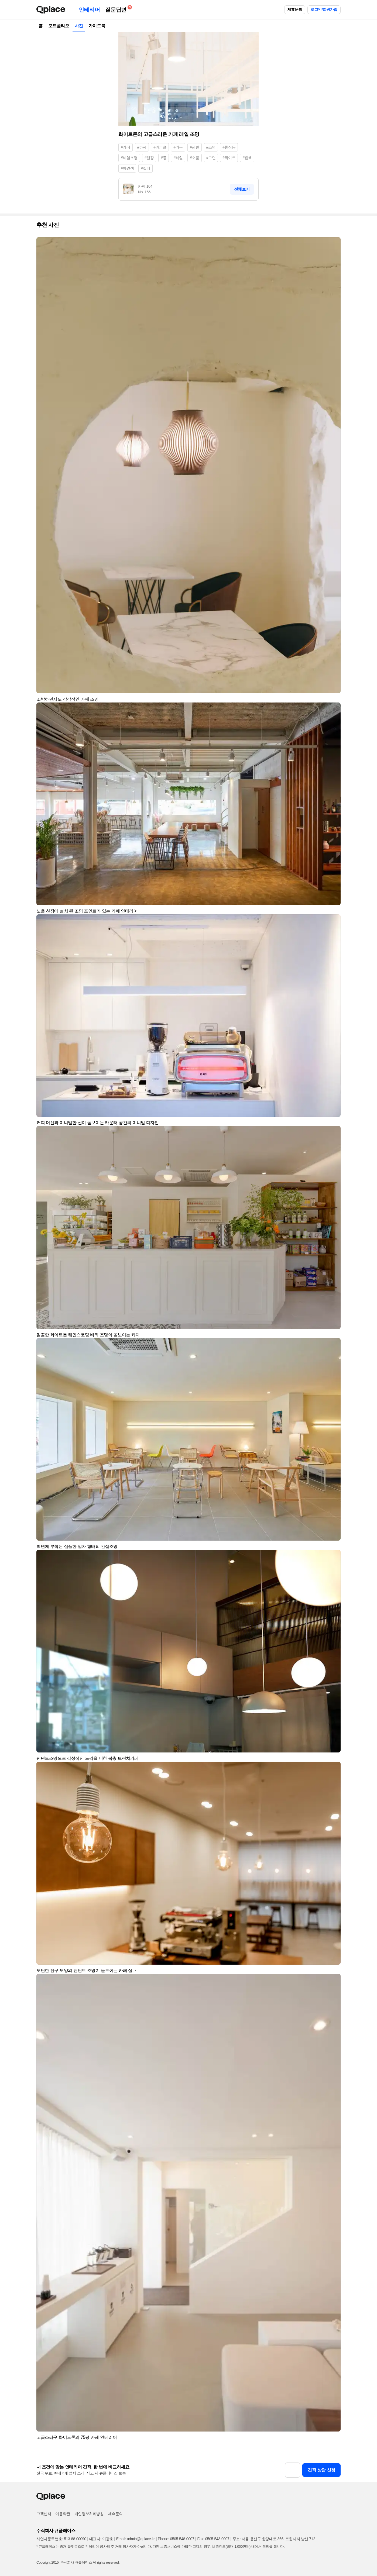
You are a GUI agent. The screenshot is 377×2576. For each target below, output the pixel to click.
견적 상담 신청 (321, 2470)
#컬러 (145, 168)
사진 (79, 25)
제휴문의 (294, 9)
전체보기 (242, 189)
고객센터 (43, 2514)
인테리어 (89, 10)
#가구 (178, 147)
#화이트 (228, 158)
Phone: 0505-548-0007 (176, 2539)
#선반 (194, 147)
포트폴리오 (58, 25)
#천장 (149, 158)
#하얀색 (127, 168)
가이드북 (96, 25)
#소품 (194, 158)
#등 (163, 158)
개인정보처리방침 (89, 2514)
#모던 (211, 158)
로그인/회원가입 (324, 9)
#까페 (142, 147)
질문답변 (117, 8)
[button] (334, 243)
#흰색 (247, 158)
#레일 (178, 158)
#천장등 (228, 147)
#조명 (211, 147)
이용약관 (62, 2514)
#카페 (125, 147)
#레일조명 (129, 158)
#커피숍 (159, 147)
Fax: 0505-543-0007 (213, 2539)
